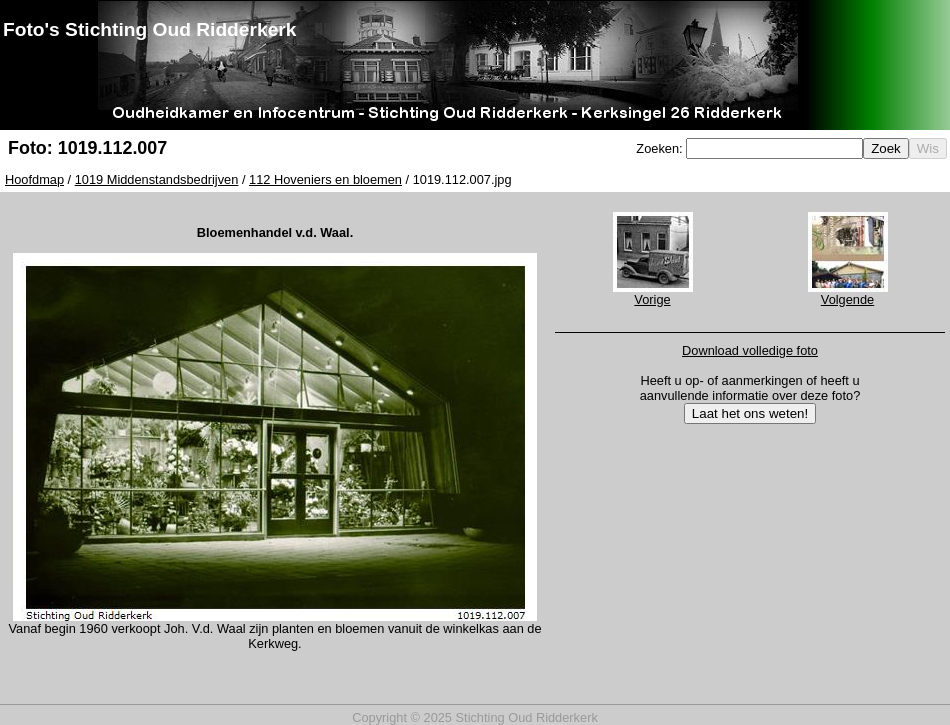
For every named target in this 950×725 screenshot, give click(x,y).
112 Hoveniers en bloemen (325, 179)
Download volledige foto (750, 350)
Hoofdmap (34, 179)
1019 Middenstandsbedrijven (157, 179)
